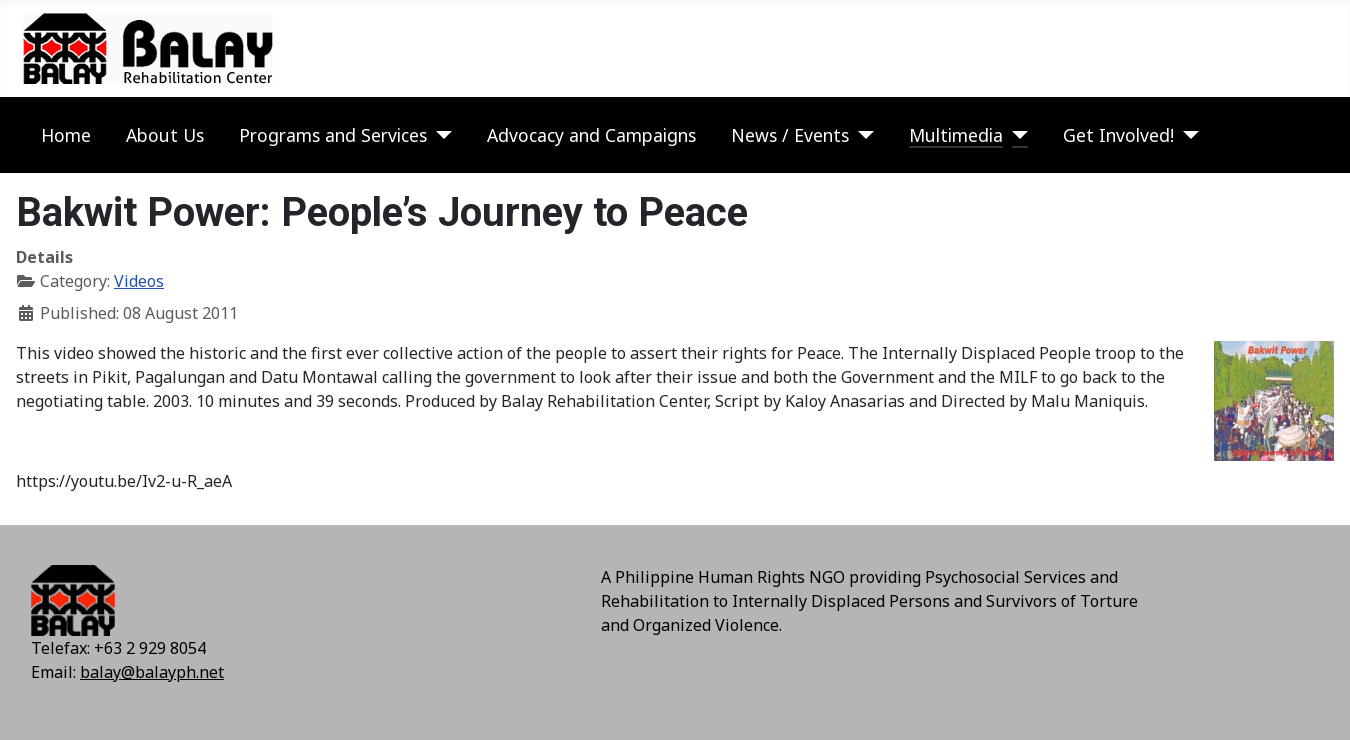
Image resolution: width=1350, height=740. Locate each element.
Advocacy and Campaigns (591, 135)
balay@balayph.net (152, 672)
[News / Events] (861, 135)
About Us (165, 135)
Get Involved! (1118, 135)
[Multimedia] (1015, 135)
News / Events (790, 135)
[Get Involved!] (1186, 135)
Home (66, 135)
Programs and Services (333, 135)
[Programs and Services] (439, 135)
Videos (139, 281)
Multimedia (956, 135)
